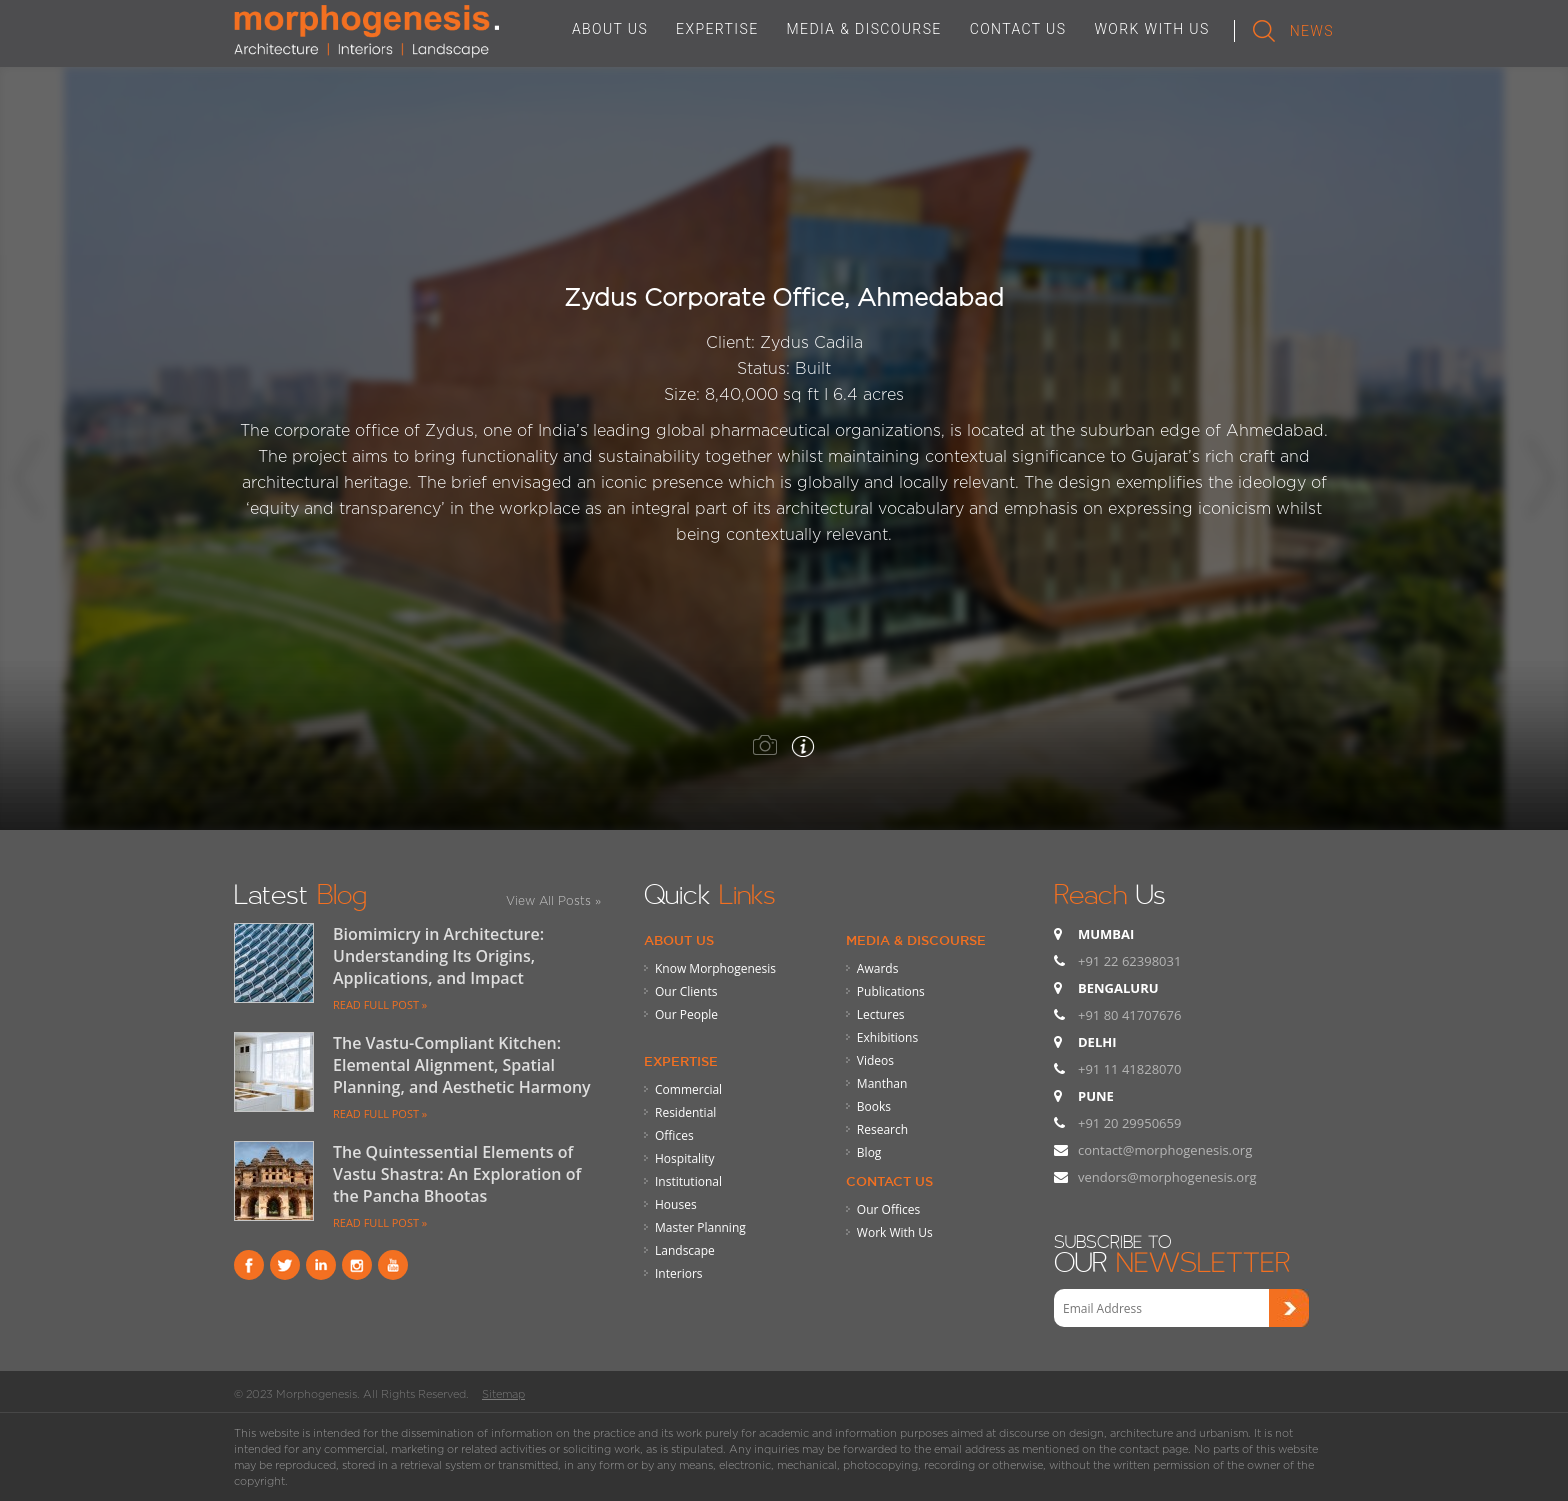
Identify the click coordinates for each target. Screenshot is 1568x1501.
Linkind (321, 1265)
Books (874, 1106)
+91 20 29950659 (1129, 1123)
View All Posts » (553, 900)
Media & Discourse (916, 940)
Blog (869, 1152)
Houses (676, 1204)
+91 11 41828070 (1129, 1069)
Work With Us (895, 1232)
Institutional (688, 1181)
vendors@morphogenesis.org (1167, 1177)
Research (882, 1129)
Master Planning (700, 1227)
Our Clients (686, 991)
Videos (875, 1060)
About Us (679, 940)
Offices (674, 1135)
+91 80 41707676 (1129, 1015)
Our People (686, 1014)
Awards (878, 968)
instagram (357, 1265)
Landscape (685, 1250)
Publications (891, 991)
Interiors (679, 1273)
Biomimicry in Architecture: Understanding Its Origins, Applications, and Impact (438, 956)
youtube (393, 1265)
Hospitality (684, 1158)
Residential (685, 1112)
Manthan (882, 1083)
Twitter (285, 1265)
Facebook (249, 1265)
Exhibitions (887, 1037)
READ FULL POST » (380, 1004)
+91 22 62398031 (1129, 961)
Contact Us (889, 1181)
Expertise (681, 1061)
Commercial (688, 1089)
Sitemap (503, 1394)
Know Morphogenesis (715, 968)
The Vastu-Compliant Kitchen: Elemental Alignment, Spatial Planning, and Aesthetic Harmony (462, 1065)
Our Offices (888, 1209)
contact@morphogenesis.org (1165, 1150)
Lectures (881, 1014)
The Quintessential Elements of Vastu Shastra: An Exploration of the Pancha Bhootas (457, 1174)
